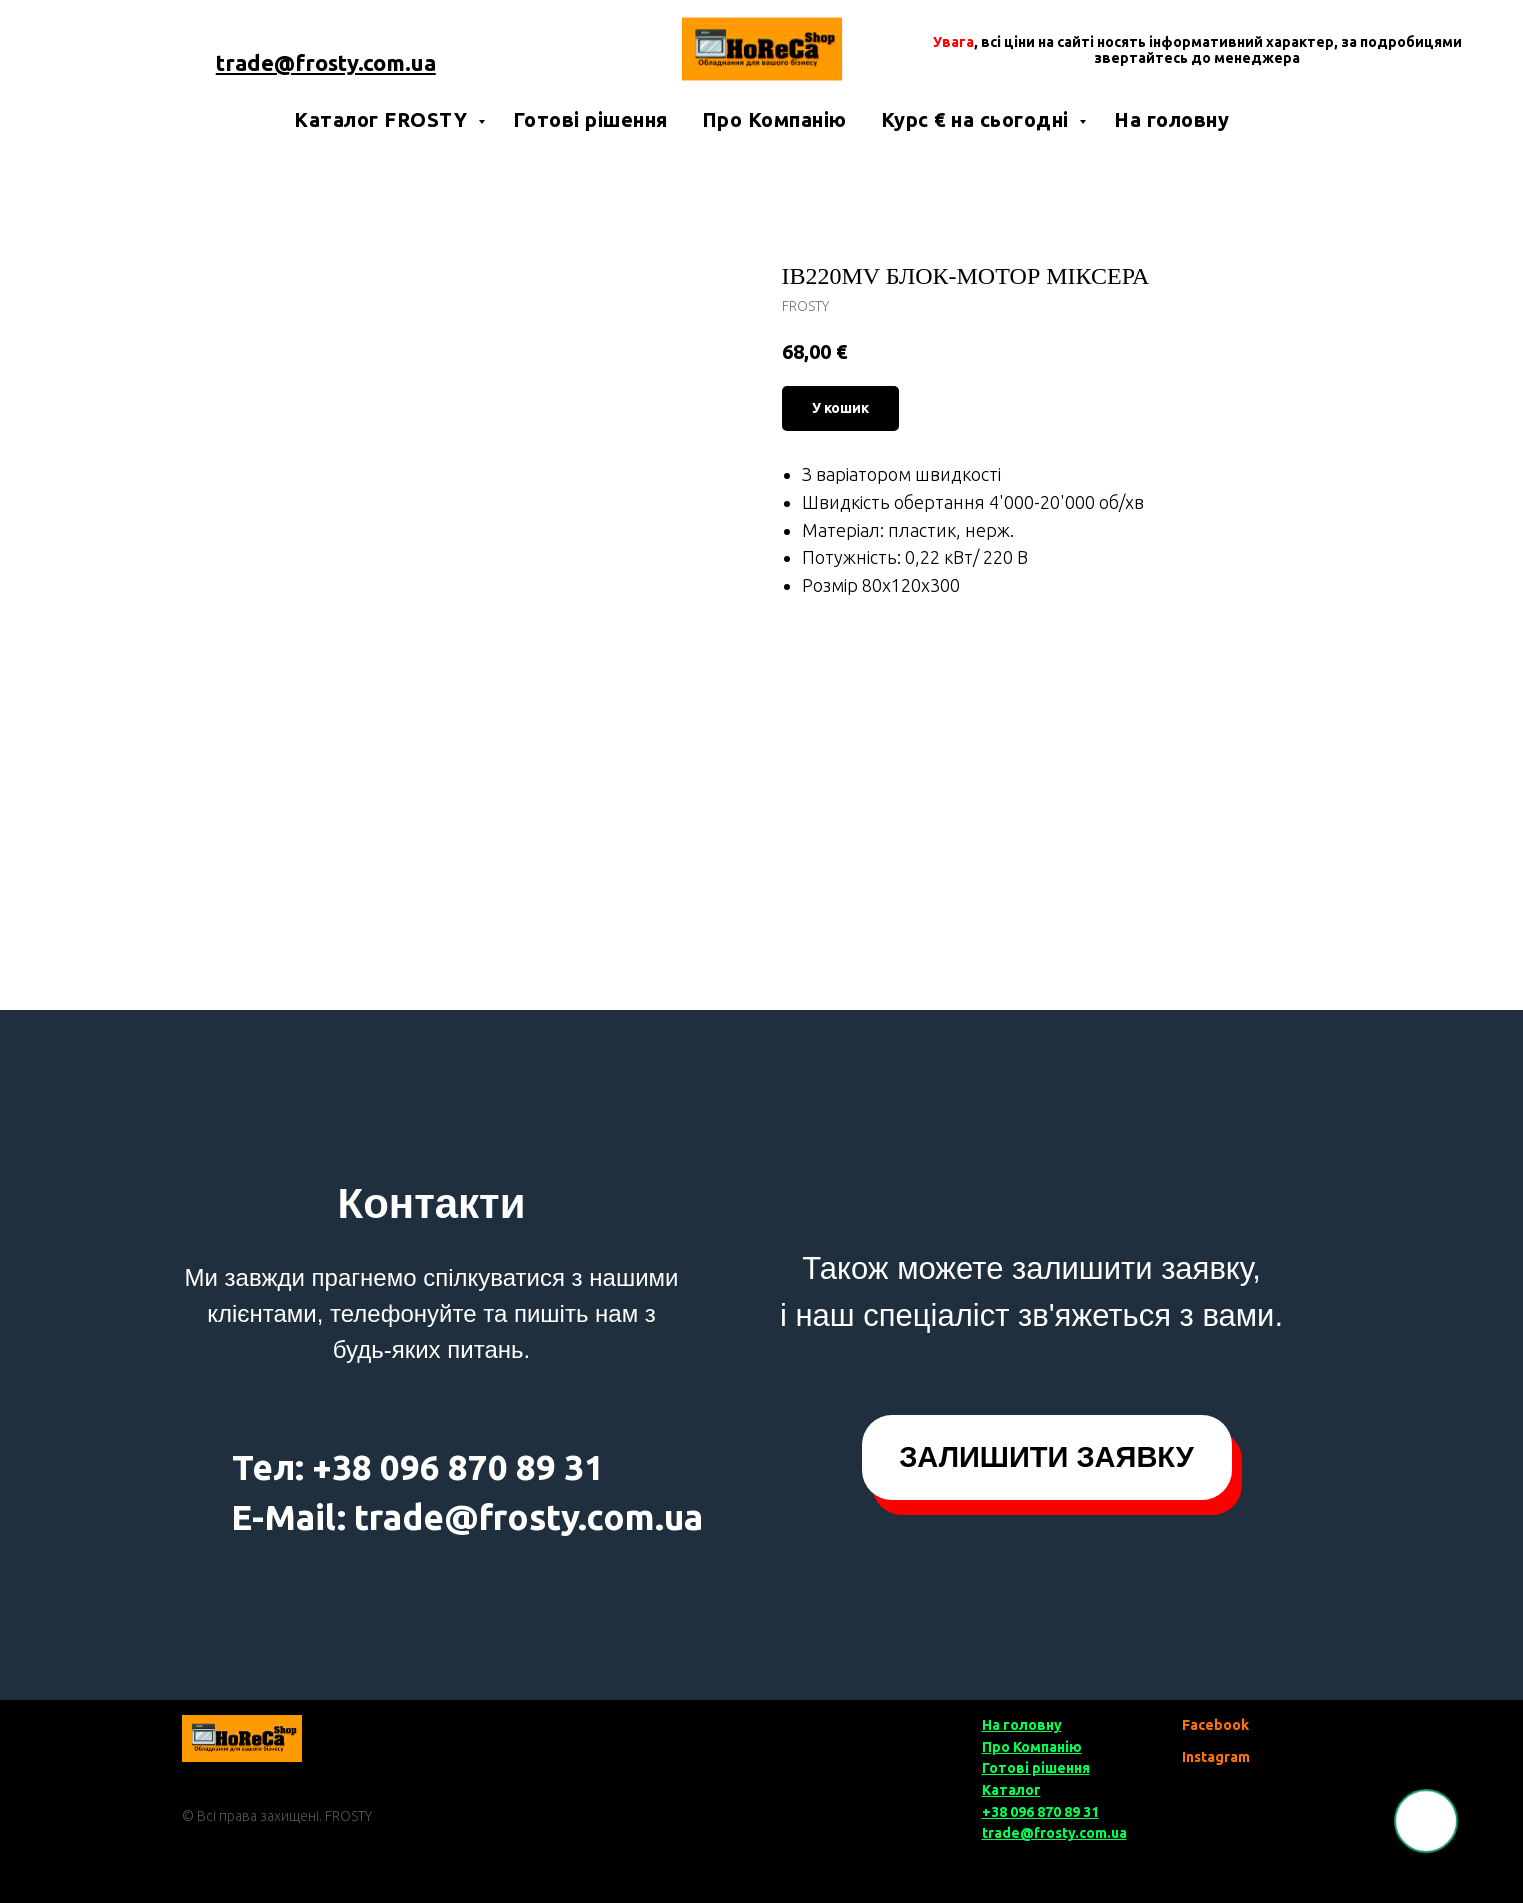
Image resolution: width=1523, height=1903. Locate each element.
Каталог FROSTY (383, 119)
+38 (342, 1467)
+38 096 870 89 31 (1040, 1812)
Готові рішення (590, 119)
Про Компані (1025, 1747)
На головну (1171, 119)
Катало (1008, 1790)
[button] (1047, 1457)
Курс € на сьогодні (978, 119)
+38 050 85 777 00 (326, 36)
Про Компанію (774, 119)
